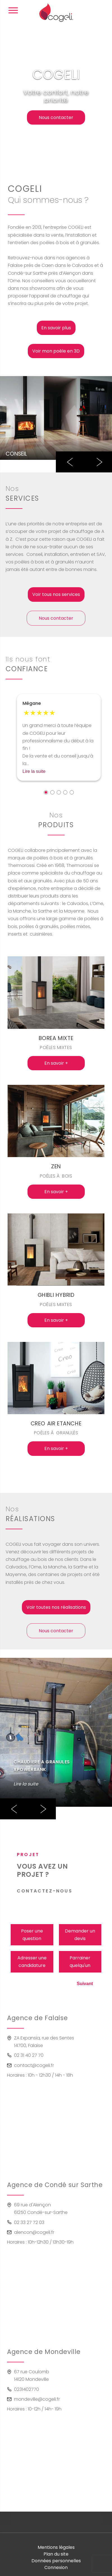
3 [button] (59, 792)
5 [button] (71, 792)
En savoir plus (56, 328)
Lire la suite (33, 771)
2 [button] (52, 792)
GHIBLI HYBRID (56, 1295)
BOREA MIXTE (56, 1038)
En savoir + (56, 1063)
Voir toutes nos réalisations (56, 1607)
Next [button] (98, 461)
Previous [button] (70, 461)
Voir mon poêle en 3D (56, 351)
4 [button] (65, 792)
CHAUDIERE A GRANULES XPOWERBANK (41, 1766)
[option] (56, 418)
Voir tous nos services (56, 594)
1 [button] (46, 792)
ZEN (56, 1166)
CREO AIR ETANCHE (56, 1423)
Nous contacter (56, 117)
